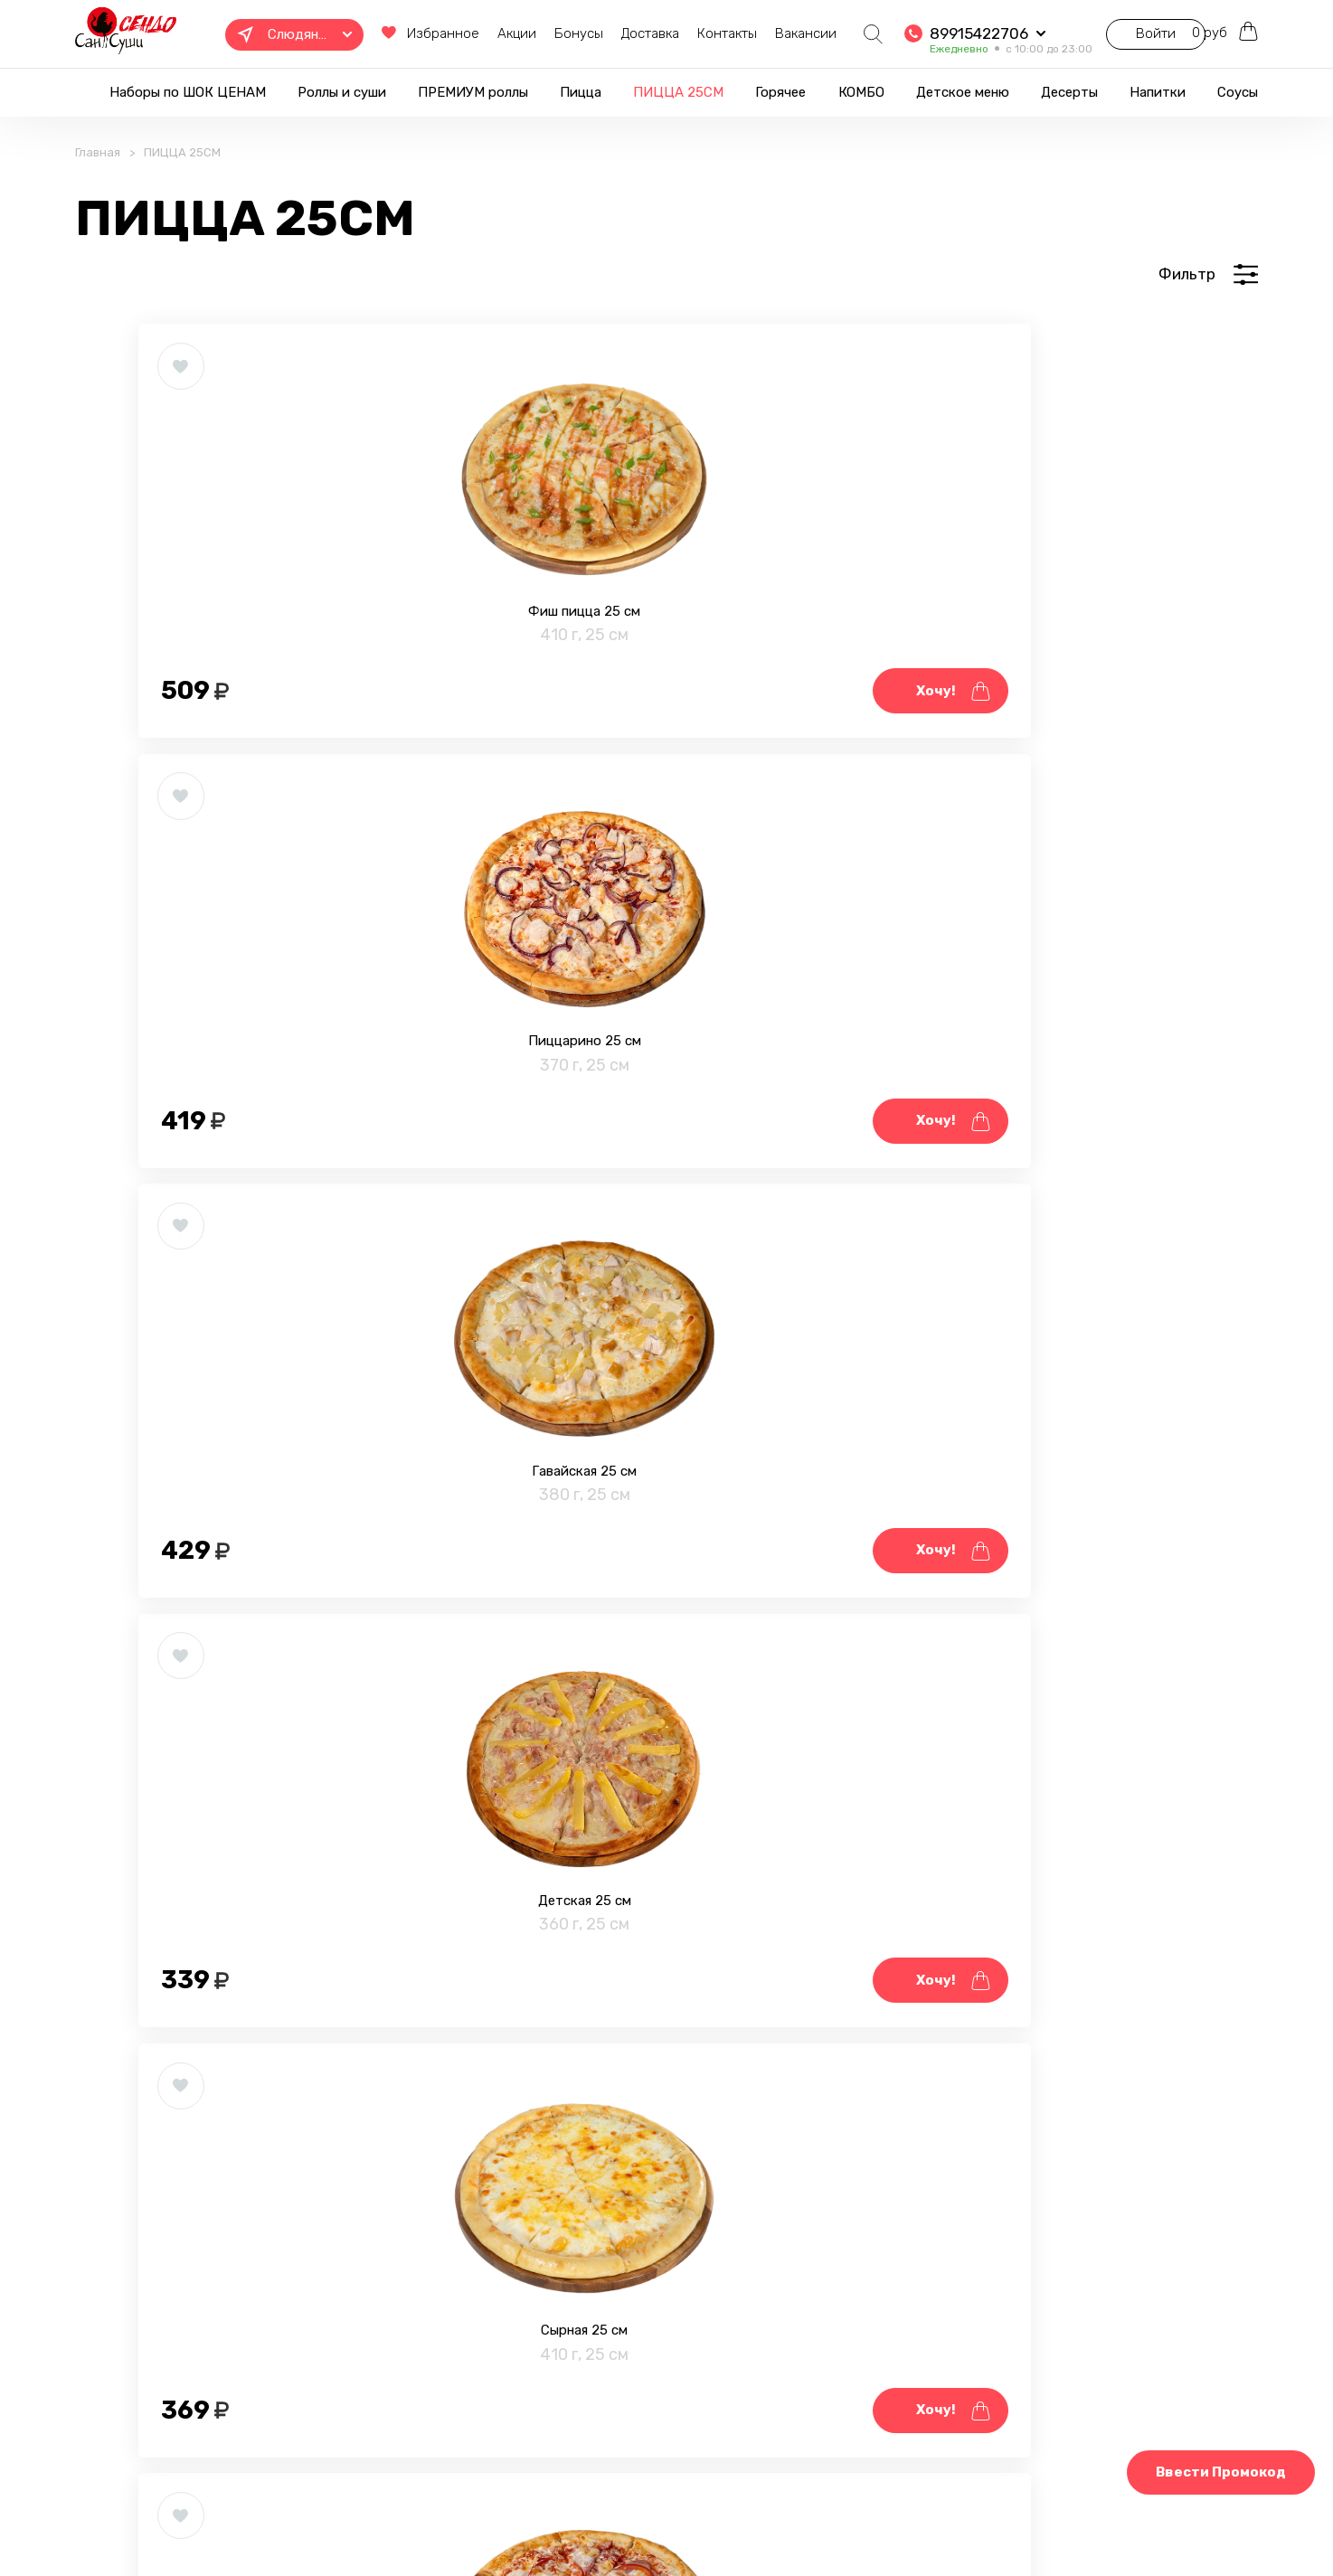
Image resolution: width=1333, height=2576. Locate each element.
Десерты (1069, 92)
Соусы (1237, 92)
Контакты (677, 33)
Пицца (580, 92)
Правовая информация (410, 2515)
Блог (641, 2515)
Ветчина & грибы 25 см (666, 1678)
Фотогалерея (554, 2515)
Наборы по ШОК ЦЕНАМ (187, 92)
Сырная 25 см (665, 1191)
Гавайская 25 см (1018, 702)
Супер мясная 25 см (314, 2166)
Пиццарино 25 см (666, 702)
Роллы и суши (342, 92)
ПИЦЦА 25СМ (678, 92)
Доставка (600, 33)
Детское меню (962, 92)
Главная (97, 177)
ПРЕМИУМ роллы (473, 92)
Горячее (780, 92)
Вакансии (756, 33)
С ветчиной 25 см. (313, 1678)
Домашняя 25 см (1017, 1191)
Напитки (1158, 92)
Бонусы (529, 33)
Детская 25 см (314, 1191)
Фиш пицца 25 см (314, 702)
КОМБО (861, 92)
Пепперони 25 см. (1017, 1678)
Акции (467, 33)
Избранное (369, 34)
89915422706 (929, 28)
